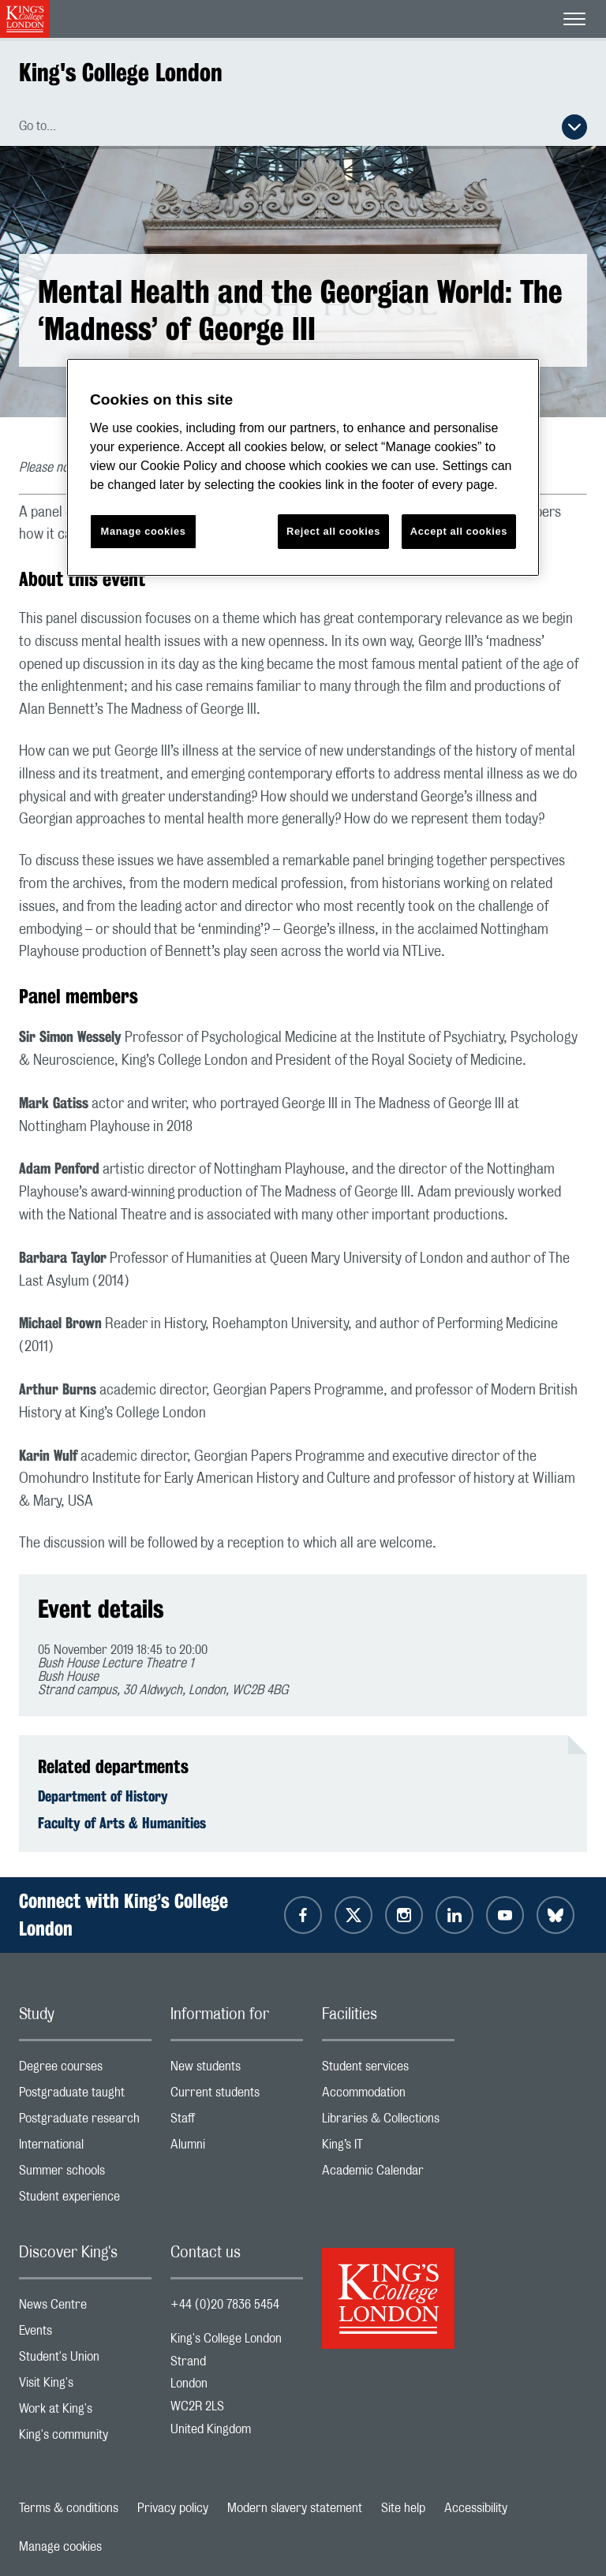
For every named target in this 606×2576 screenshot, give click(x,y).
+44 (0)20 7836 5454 (224, 2304)
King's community (85, 2438)
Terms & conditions (68, 2508)
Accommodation (388, 2096)
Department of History (103, 1796)
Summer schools (85, 2174)
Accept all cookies (458, 531)
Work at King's (85, 2412)
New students (236, 2070)
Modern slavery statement (294, 2508)
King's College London (121, 72)
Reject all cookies (333, 531)
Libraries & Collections (388, 2122)
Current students (236, 2096)
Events (85, 2334)
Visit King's (85, 2386)
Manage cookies (60, 2547)
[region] (303, 467)
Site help (403, 2508)
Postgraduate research (85, 2122)
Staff (236, 2122)
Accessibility (475, 2508)
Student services (388, 2070)
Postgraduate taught (85, 2096)
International (85, 2148)
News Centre (85, 2308)
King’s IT (388, 2148)
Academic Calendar (388, 2174)
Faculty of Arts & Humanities (122, 1823)
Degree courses (85, 2070)
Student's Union (85, 2360)
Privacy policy (172, 2508)
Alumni (236, 2148)
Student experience (85, 2200)
